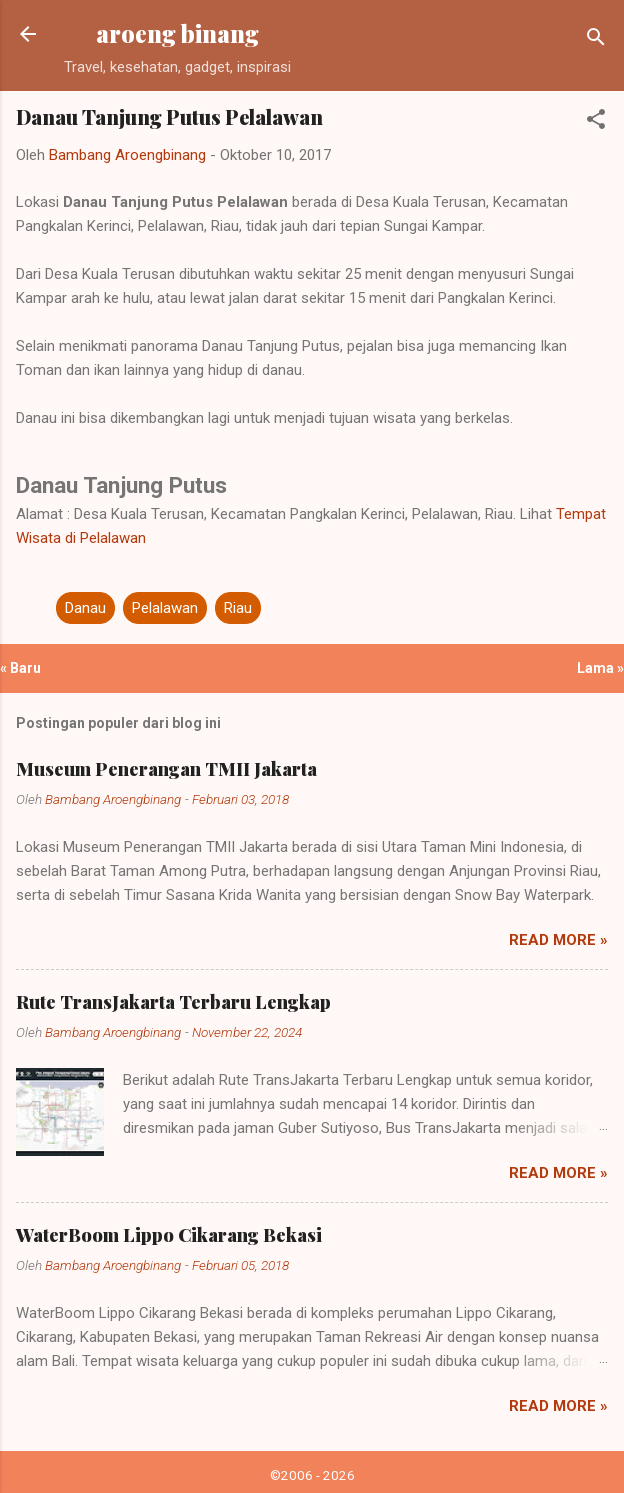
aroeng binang (177, 33)
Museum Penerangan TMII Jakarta (166, 769)
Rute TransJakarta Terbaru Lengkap (173, 1002)
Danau (85, 608)
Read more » (558, 940)
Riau (238, 608)
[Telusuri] (596, 40)
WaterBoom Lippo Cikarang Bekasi (169, 1235)
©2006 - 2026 (312, 1475)
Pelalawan (165, 608)
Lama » (600, 668)
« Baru (20, 668)
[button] (596, 122)
